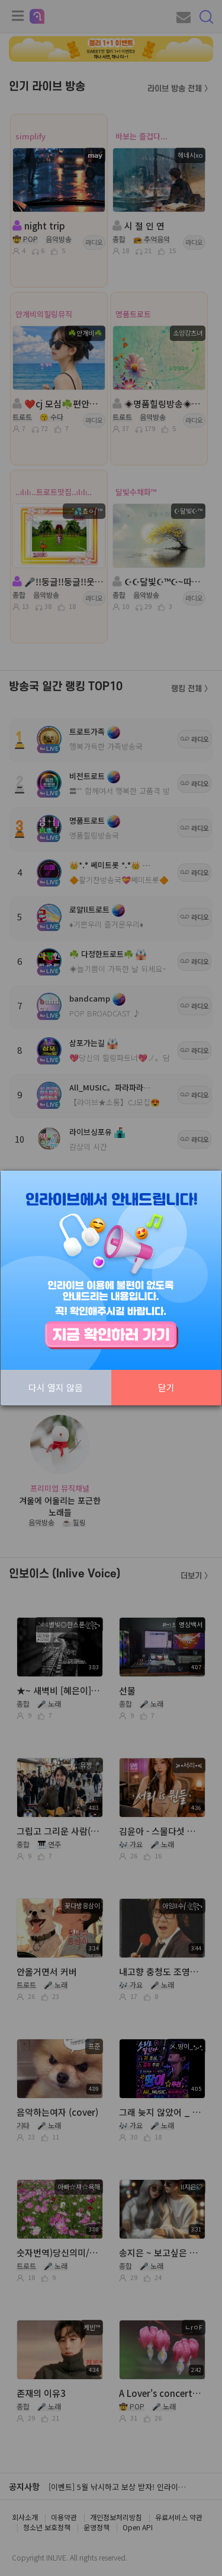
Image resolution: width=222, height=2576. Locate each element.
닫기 (166, 1387)
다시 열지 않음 (55, 1387)
